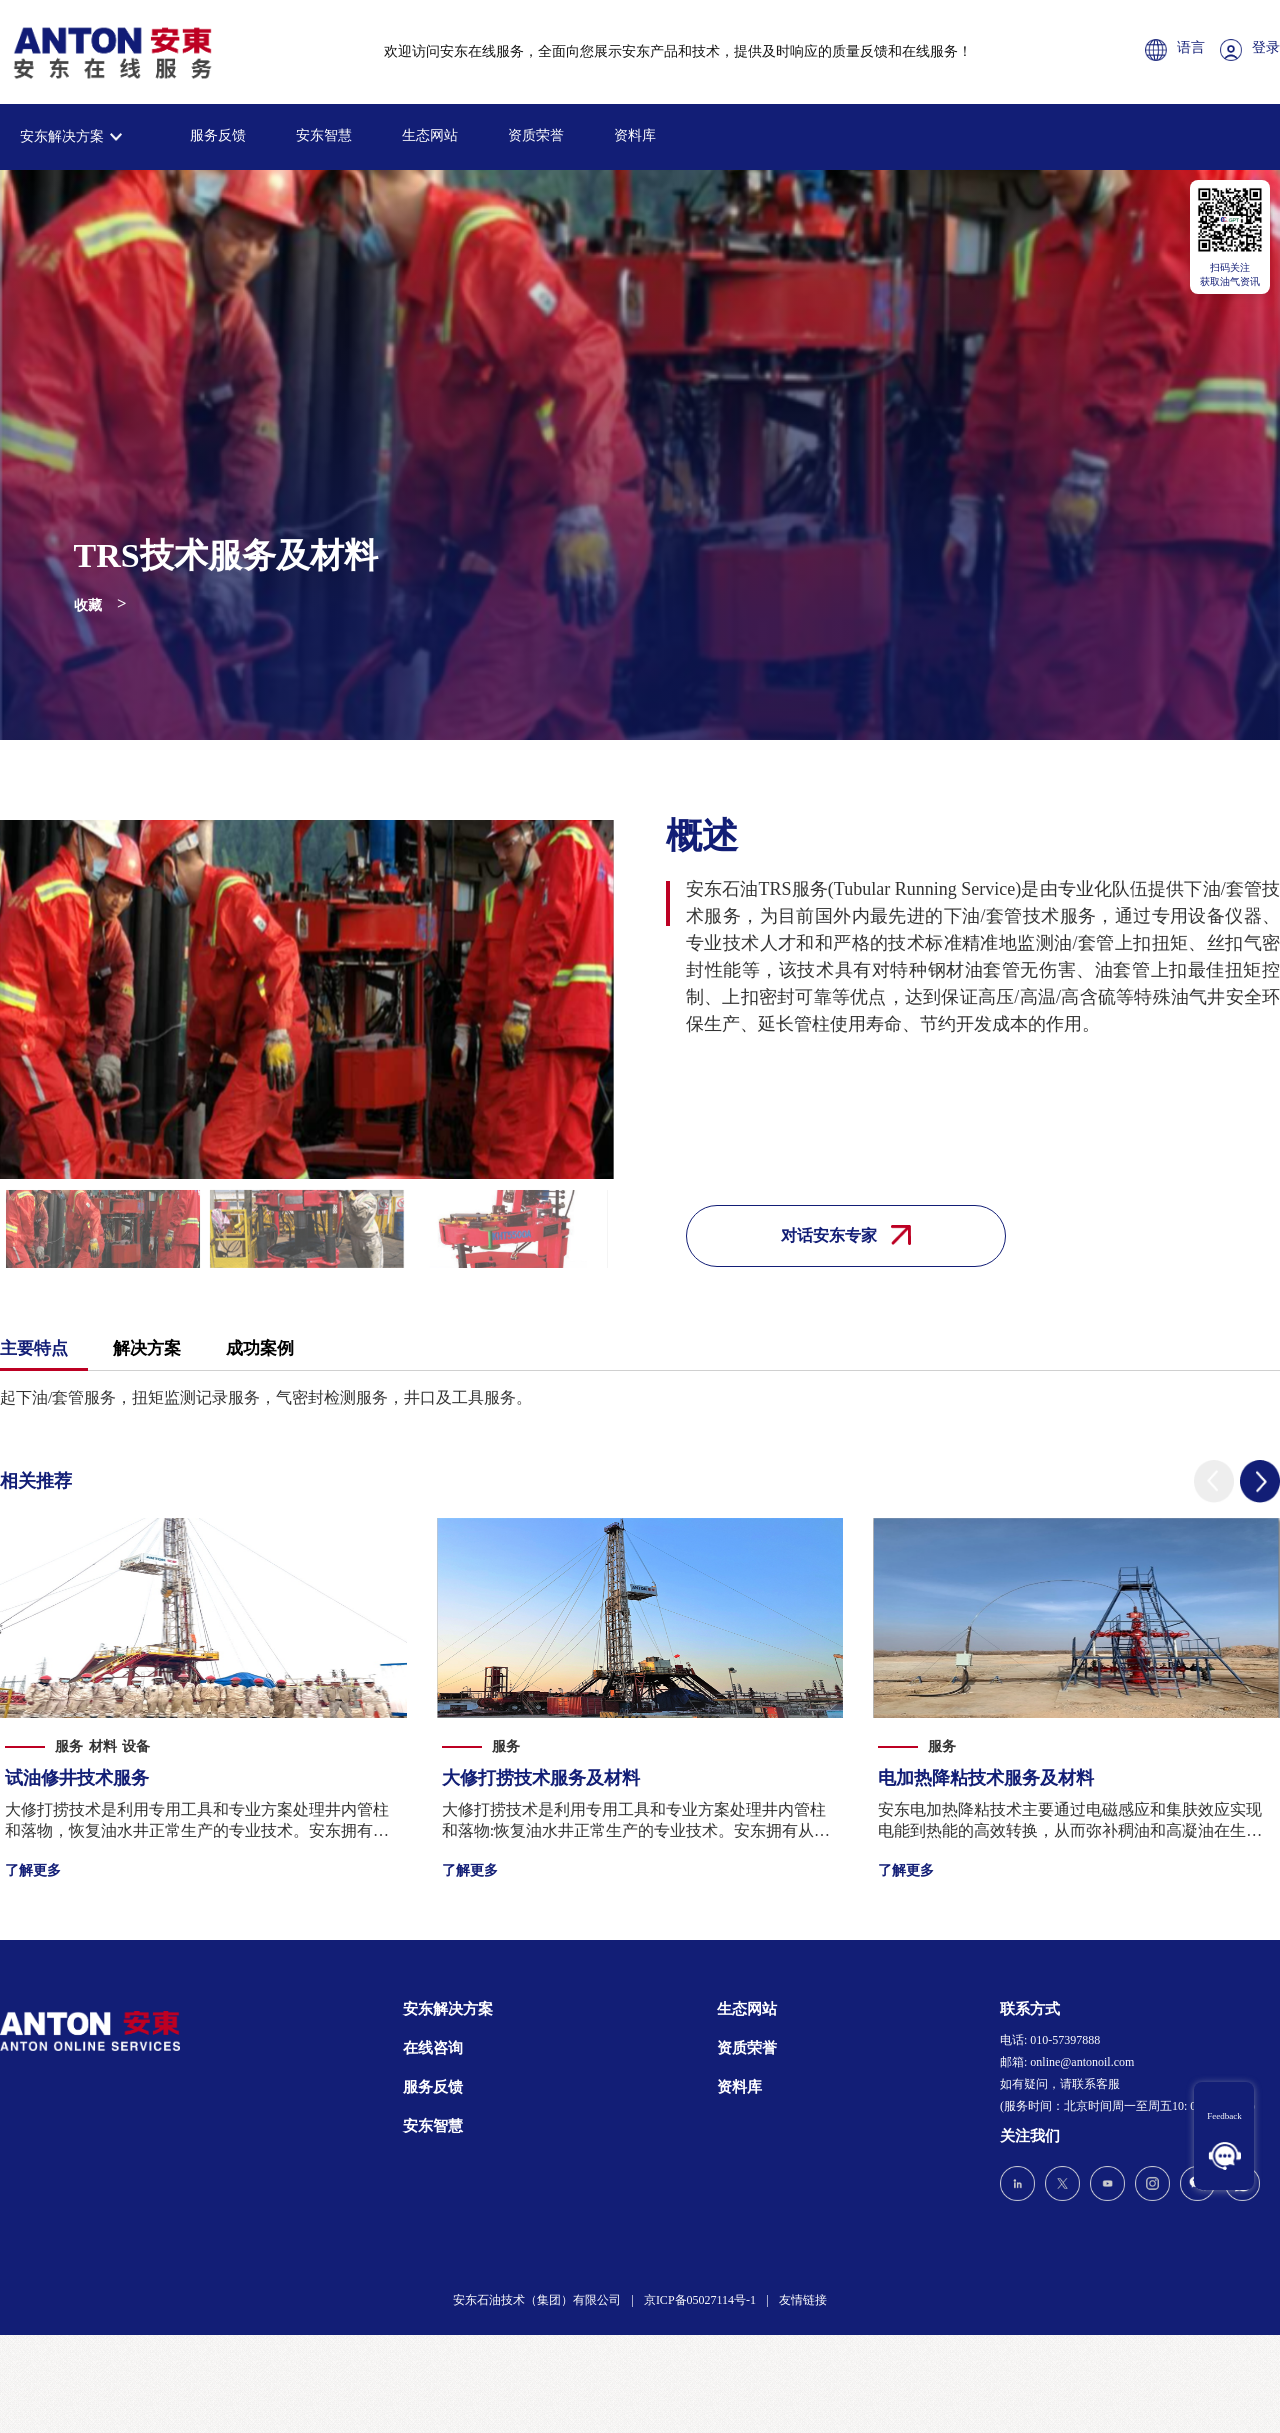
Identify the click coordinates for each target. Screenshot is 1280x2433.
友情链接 (803, 2300)
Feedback (1224, 2116)
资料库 (635, 135)
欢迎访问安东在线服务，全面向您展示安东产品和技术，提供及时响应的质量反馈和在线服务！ (678, 51)
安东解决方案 (62, 136)
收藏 (88, 605)
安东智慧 (324, 135)
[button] (1214, 1481)
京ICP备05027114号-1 (700, 2300)
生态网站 (430, 135)
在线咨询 (433, 2048)
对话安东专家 (846, 1235)
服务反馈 (218, 135)
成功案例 (260, 1348)
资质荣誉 (536, 135)
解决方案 (147, 1348)
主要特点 (34, 1348)
